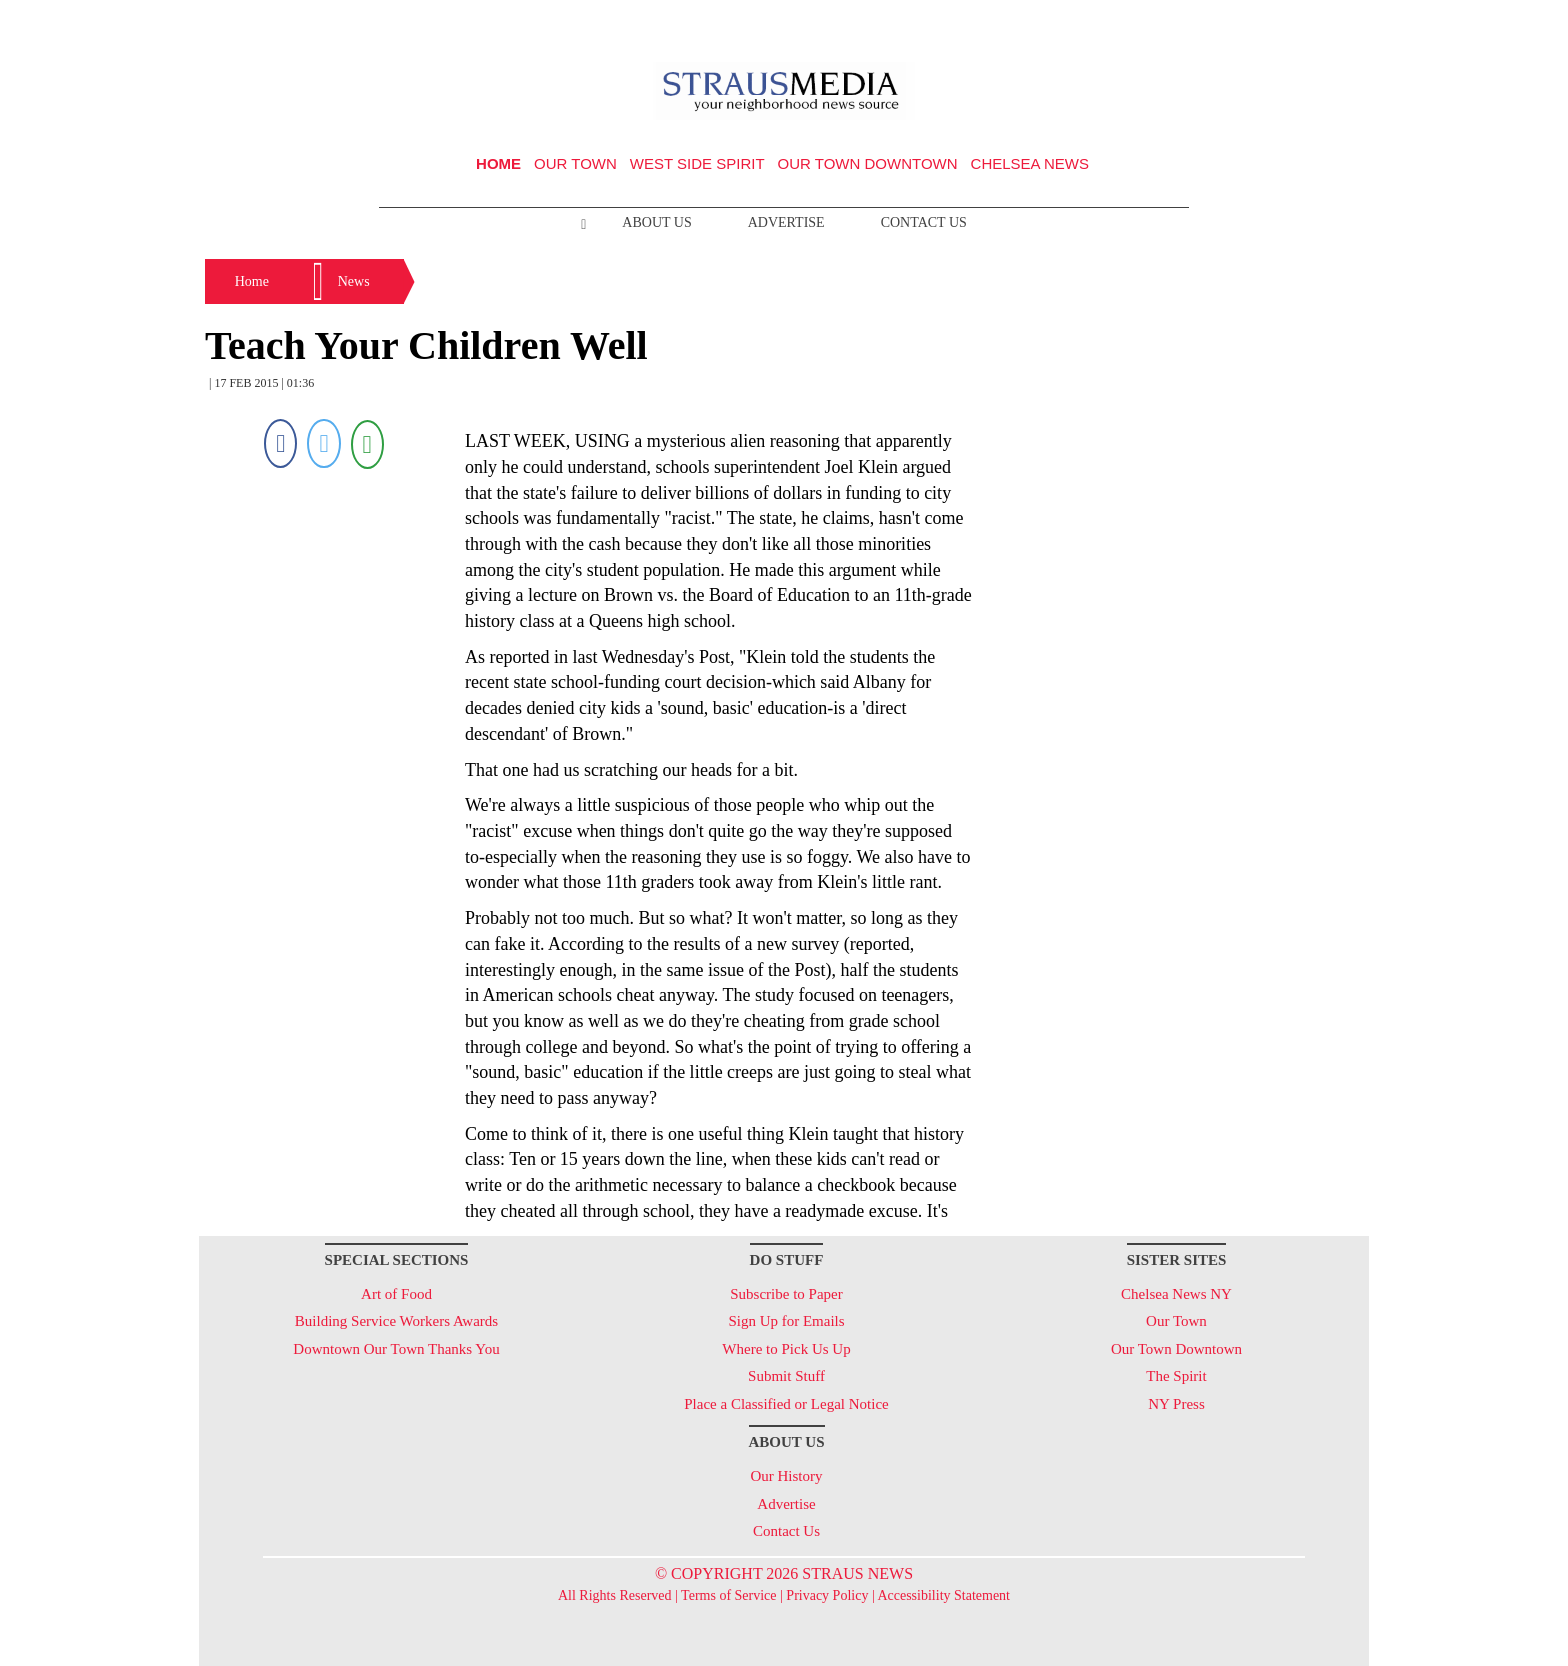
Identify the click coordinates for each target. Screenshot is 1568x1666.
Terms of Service (728, 1595)
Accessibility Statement (943, 1595)
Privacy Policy (827, 1595)
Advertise (786, 222)
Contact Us (924, 222)
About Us (656, 222)
